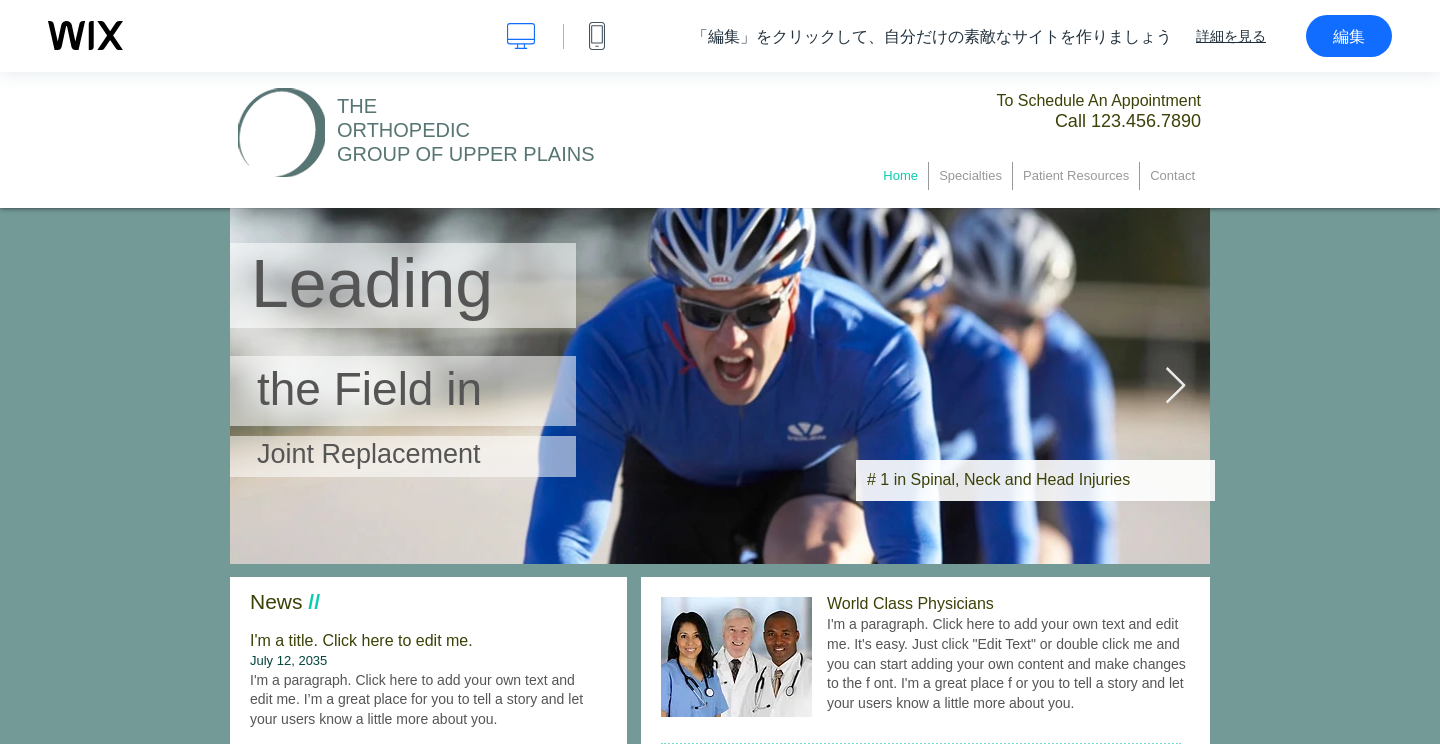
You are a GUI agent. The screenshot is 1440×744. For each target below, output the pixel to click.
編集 (1349, 36)
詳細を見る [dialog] (1231, 36)
